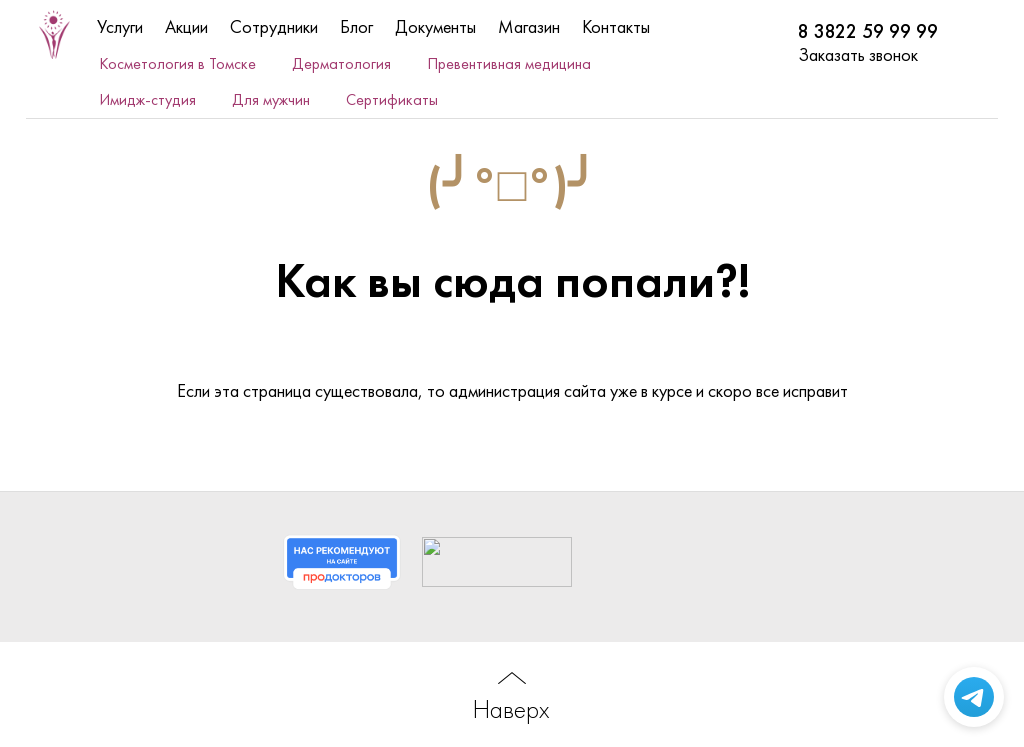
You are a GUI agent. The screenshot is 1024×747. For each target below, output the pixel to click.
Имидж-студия (147, 99)
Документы (435, 26)
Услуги (120, 26)
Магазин (529, 26)
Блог (356, 26)
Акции (186, 26)
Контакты (616, 26)
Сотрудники (274, 26)
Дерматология (341, 63)
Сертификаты (392, 99)
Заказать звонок (858, 55)
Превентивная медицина (509, 63)
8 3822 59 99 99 (868, 32)
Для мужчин (271, 99)
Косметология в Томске (177, 63)
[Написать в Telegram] (974, 697)
